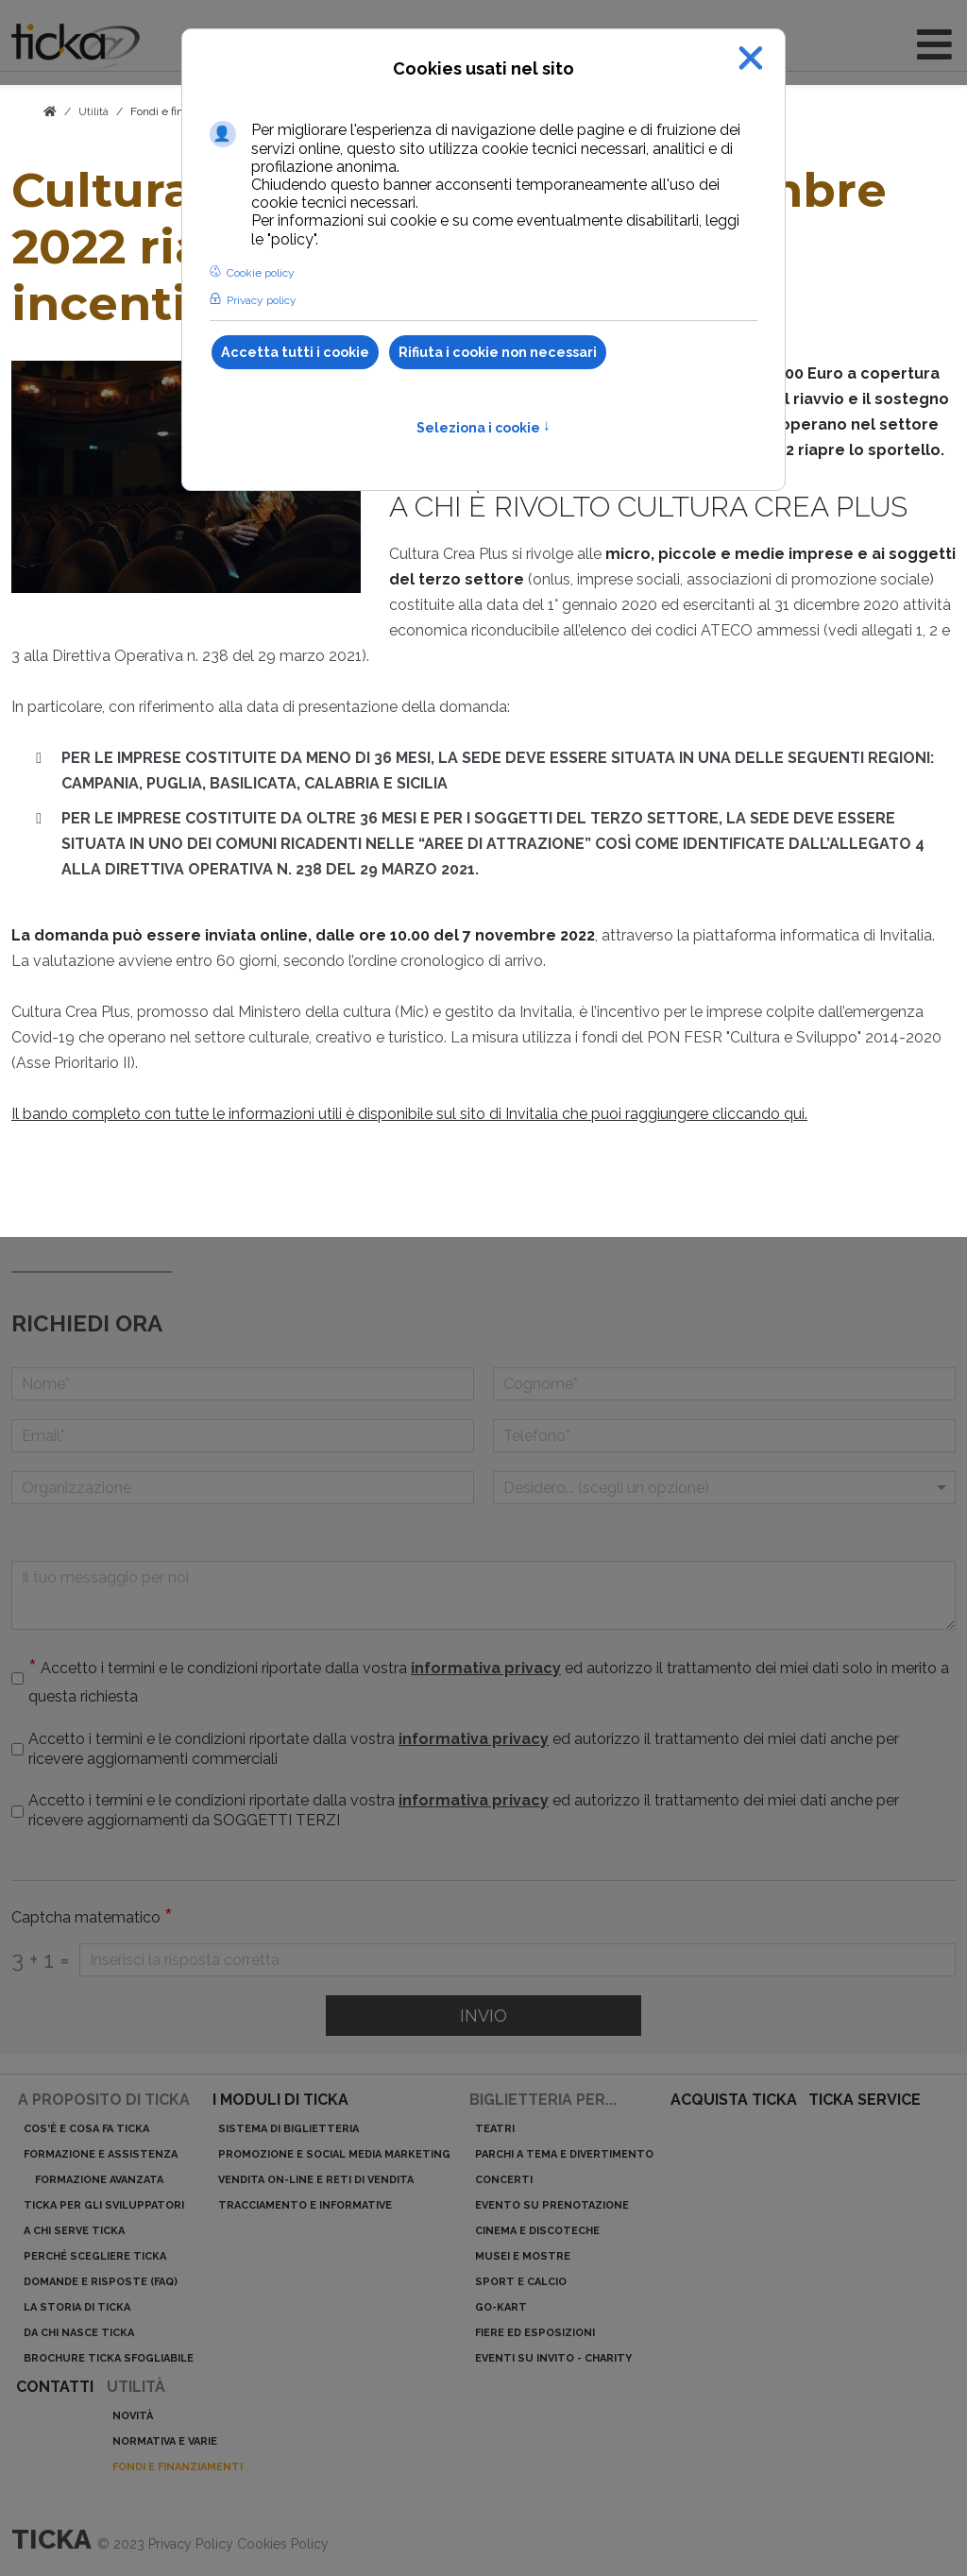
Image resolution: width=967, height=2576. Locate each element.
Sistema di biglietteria (288, 2129)
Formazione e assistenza (101, 2154)
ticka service (864, 2100)
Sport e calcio (521, 2282)
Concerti (504, 2180)
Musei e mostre (522, 2256)
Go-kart (501, 2307)
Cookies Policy (283, 2543)
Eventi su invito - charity (553, 2358)
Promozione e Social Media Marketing (334, 2154)
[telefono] (724, 1435)
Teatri (495, 2129)
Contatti (54, 2387)
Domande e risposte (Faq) (101, 2282)
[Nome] (242, 1383)
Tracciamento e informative (305, 2205)
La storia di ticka (77, 2307)
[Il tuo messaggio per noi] (483, 1595)
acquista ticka (733, 2100)
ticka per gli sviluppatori (104, 2205)
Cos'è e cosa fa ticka (86, 2129)
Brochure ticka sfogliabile (109, 2358)
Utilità (136, 2387)
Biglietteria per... (543, 2100)
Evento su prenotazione (552, 2205)
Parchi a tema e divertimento (564, 2154)
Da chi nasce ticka (79, 2333)
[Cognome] (724, 1383)
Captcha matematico (92, 1918)
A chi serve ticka (74, 2231)
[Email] (242, 1435)
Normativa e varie (164, 2441)
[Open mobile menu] (934, 45)
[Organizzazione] (242, 1487)
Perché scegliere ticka (95, 2256)
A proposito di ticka (104, 2100)
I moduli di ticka (280, 2100)
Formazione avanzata (99, 2180)
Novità (132, 2416)
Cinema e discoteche (537, 2231)
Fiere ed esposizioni (535, 2333)
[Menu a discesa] (724, 1487)
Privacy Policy (192, 2543)
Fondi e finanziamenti (177, 2467)
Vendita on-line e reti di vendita (316, 2180)
